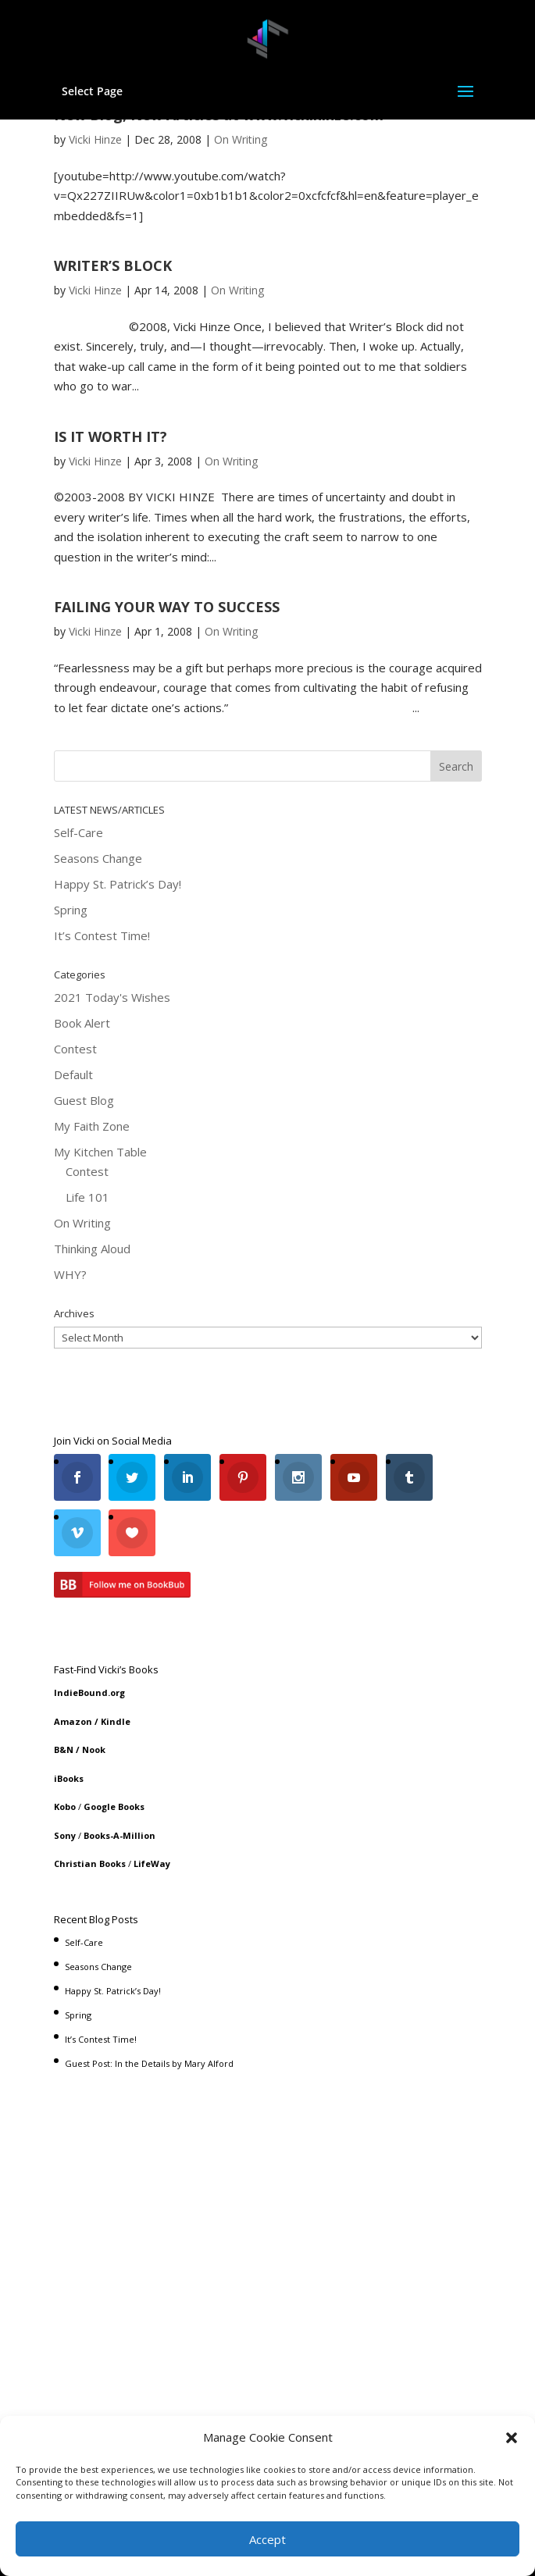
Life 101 (87, 1197)
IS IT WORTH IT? (110, 436)
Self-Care (78, 832)
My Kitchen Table (100, 1152)
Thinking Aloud (92, 1248)
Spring (70, 909)
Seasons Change (98, 858)
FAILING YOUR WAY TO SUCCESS (167, 606)
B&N (63, 1749)
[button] (511, 2438)
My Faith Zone (92, 1126)
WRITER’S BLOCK (113, 265)
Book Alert (82, 1023)
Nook (93, 1749)
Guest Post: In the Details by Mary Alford (149, 2063)
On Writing (240, 139)
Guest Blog (84, 1100)
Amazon (73, 1721)
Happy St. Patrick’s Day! (117, 884)
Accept (267, 2539)
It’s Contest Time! (102, 935)
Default (73, 1074)
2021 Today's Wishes (112, 997)
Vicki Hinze (95, 139)
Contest (75, 1048)
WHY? (70, 1274)
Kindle (115, 1721)
